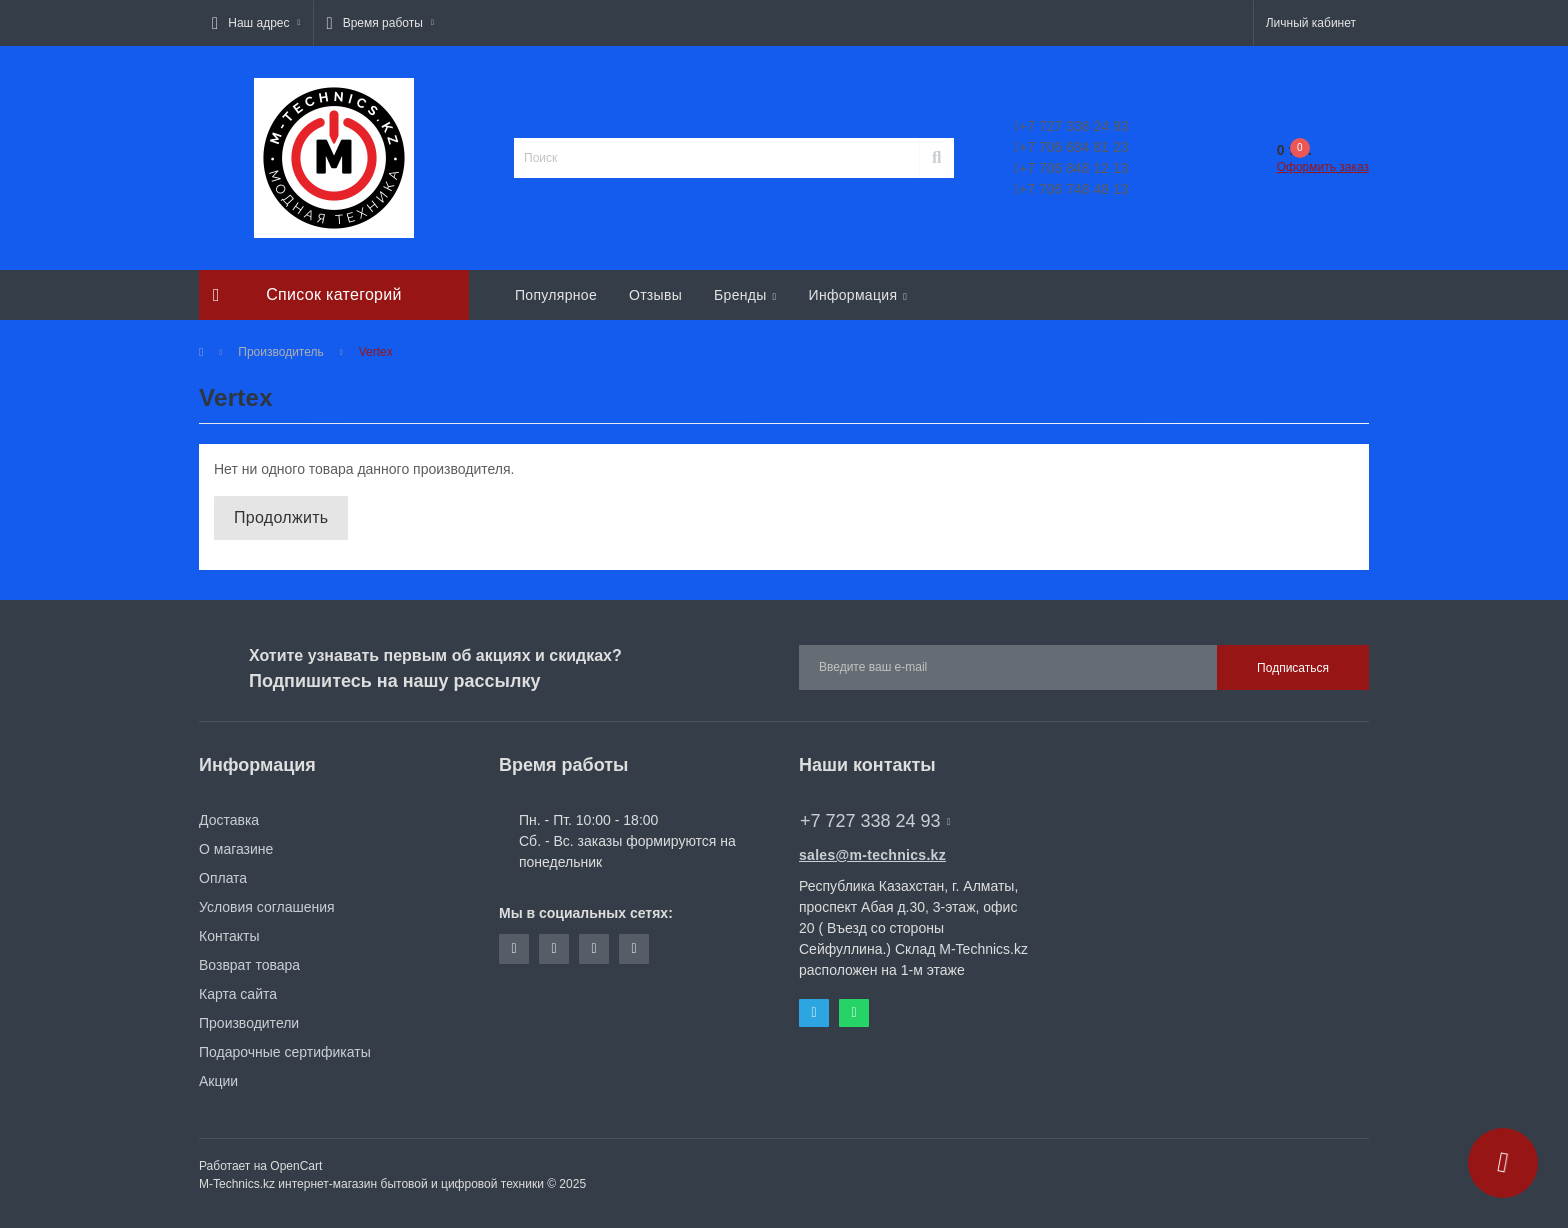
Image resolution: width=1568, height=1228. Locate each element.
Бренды (745, 295)
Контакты (229, 936)
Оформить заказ (1323, 167)
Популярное (556, 295)
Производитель (280, 352)
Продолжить (281, 517)
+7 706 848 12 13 (1071, 168)
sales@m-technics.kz (872, 855)
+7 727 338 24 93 (1071, 126)
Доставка (229, 820)
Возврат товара (249, 965)
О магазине (236, 849)
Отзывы (655, 295)
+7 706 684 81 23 (1071, 147)
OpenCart (296, 1166)
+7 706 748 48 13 (1071, 189)
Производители (249, 1023)
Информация (858, 295)
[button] (256, 23)
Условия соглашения (267, 907)
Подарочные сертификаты (285, 1052)
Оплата (223, 878)
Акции (218, 1081)
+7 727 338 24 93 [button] (875, 821)
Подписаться (1293, 668)
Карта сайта (238, 994)
